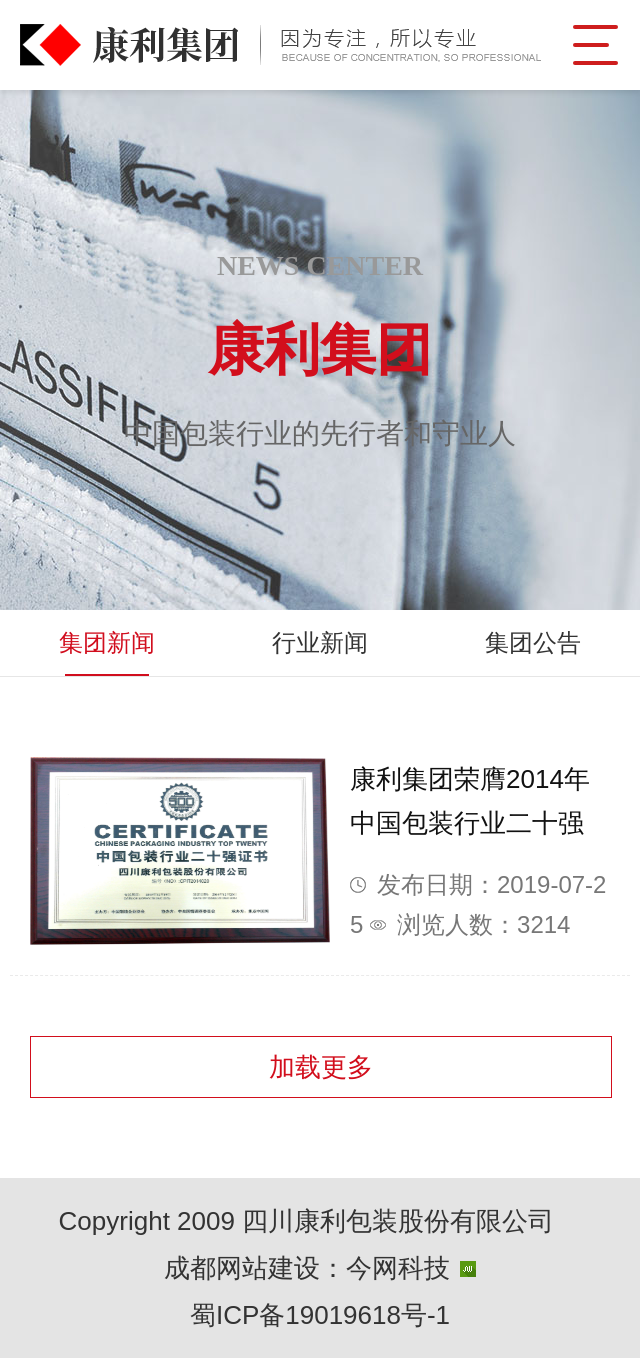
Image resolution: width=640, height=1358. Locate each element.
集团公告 (533, 642)
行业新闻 (320, 642)
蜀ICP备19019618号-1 (320, 1315)
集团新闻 (107, 642)
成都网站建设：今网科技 (320, 1268)
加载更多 (321, 1067)
